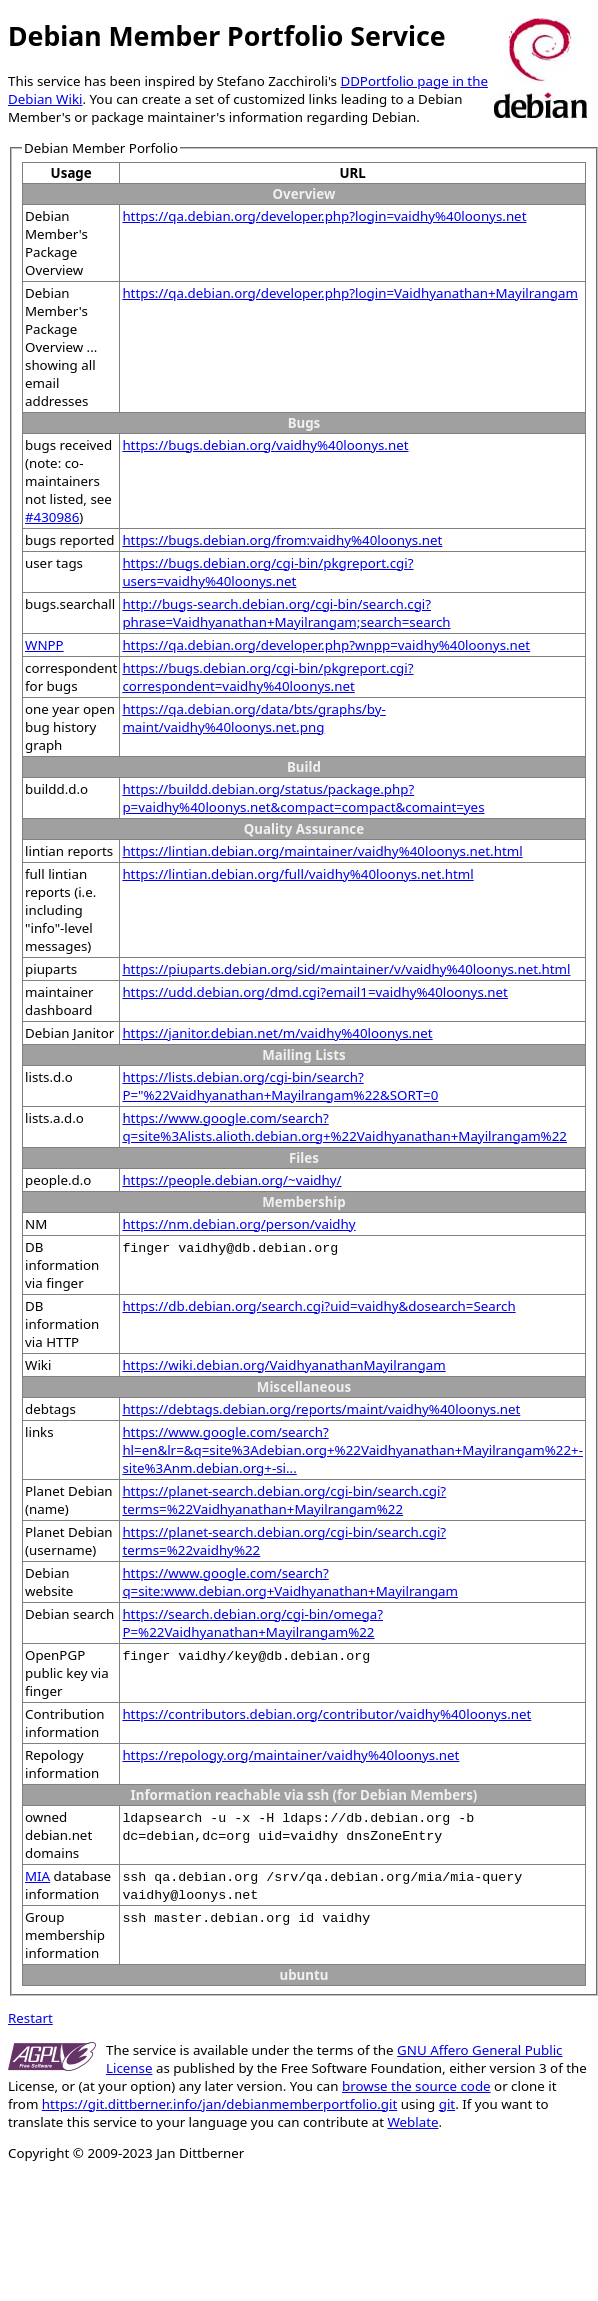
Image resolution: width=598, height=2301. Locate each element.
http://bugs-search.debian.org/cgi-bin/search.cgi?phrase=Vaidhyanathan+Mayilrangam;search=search (286, 613)
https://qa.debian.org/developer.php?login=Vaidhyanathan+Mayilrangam (350, 293)
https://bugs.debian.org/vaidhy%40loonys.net (265, 445)
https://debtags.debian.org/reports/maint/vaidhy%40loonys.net (321, 1409)
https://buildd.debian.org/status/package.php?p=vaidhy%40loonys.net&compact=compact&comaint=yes (303, 798)
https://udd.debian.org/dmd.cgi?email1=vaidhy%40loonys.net (315, 992)
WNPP (44, 645)
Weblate (412, 2122)
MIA (37, 1876)
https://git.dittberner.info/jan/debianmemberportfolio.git (219, 2104)
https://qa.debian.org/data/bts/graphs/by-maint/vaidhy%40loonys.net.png (253, 718)
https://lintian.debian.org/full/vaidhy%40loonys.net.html (297, 874)
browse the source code (416, 2086)
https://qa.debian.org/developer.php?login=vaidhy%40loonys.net (324, 216)
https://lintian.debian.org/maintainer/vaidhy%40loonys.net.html (322, 851)
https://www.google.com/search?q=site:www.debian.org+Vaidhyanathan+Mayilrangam (290, 1582)
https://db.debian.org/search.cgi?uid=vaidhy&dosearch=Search (318, 1306)
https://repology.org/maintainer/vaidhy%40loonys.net (290, 1755)
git (447, 2104)
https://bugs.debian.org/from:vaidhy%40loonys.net (282, 540)
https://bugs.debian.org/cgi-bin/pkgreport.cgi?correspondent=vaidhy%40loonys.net (267, 677)
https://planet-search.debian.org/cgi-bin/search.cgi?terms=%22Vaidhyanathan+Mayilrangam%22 (284, 1500)
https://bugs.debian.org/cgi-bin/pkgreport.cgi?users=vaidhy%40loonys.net (267, 572)
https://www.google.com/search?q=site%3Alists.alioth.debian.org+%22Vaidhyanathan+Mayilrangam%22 (344, 1127)
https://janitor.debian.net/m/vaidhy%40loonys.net (277, 1033)
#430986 (52, 517)
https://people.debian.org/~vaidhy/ (231, 1180)
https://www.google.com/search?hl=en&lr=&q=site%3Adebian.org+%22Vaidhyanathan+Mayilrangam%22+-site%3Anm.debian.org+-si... (352, 1450)
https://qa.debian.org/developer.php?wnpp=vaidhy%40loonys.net (326, 645)
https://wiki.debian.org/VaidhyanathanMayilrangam (283, 1365)
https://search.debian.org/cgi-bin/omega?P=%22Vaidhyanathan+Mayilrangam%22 (252, 1623)
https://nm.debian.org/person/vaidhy (238, 1224)
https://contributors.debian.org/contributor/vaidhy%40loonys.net (326, 1714)
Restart (30, 2018)
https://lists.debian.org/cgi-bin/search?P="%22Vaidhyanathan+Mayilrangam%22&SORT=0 (280, 1086)
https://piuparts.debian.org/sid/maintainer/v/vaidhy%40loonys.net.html (346, 969)
